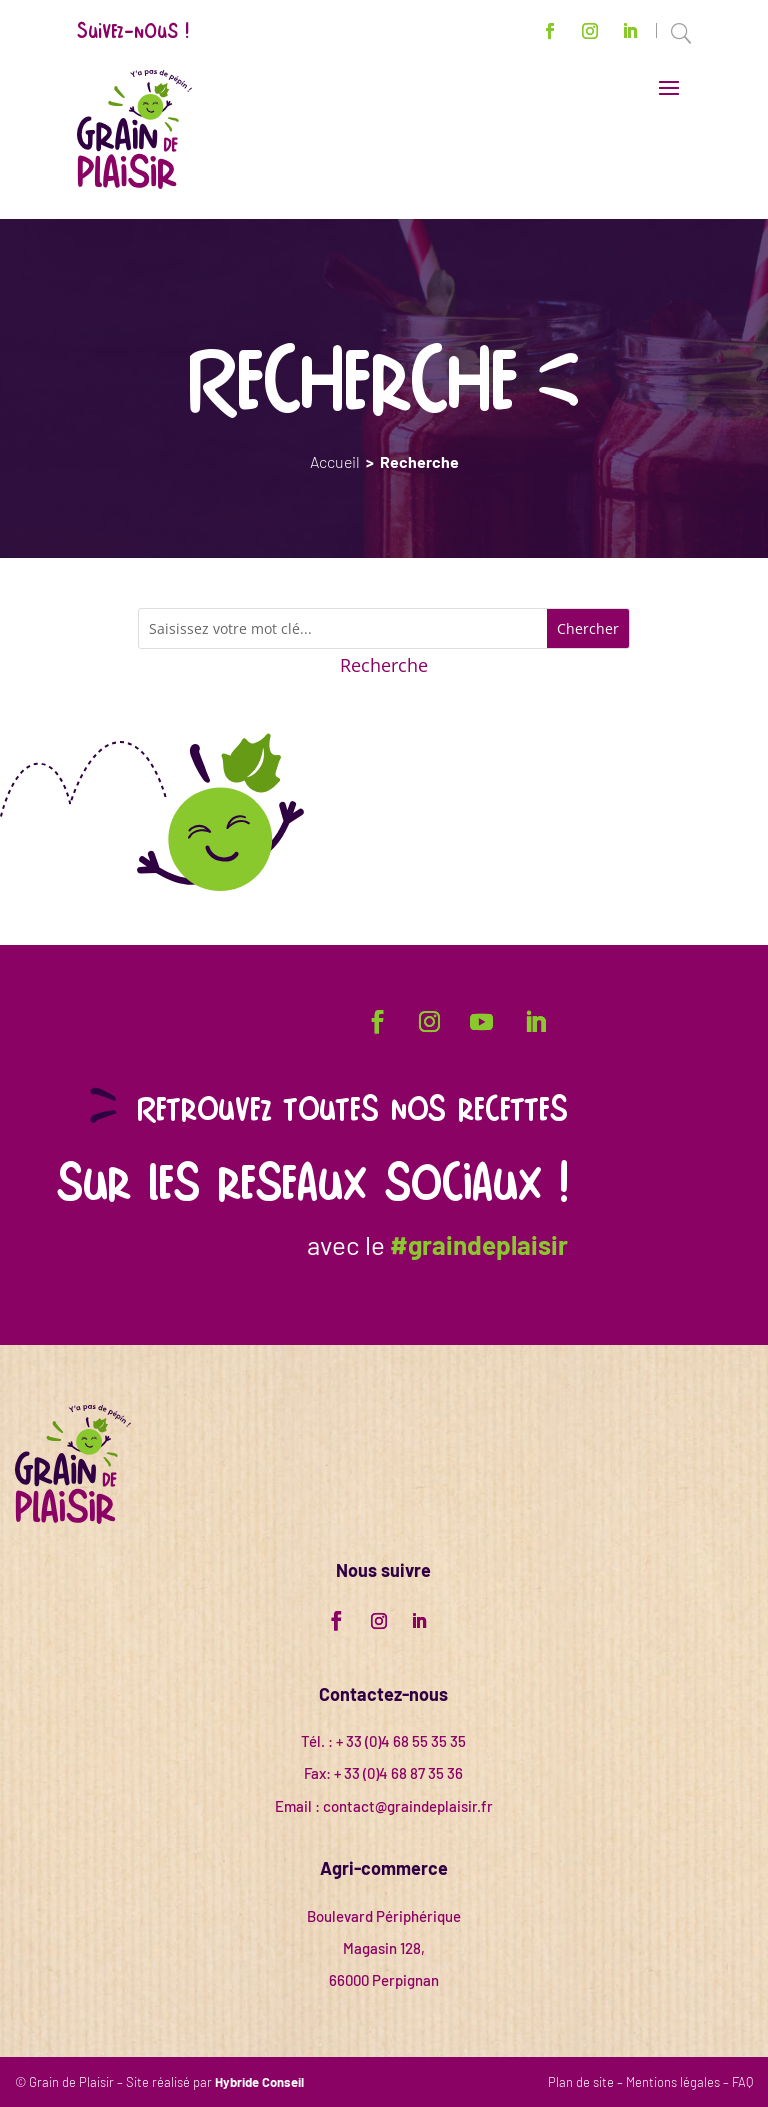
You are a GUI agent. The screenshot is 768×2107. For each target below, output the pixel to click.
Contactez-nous (383, 1694)
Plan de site (581, 2082)
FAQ (742, 2082)
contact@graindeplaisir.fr (408, 1806)
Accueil (335, 461)
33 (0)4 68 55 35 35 (406, 1741)
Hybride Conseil (259, 2082)
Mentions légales (673, 2082)
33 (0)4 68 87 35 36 (403, 1773)
